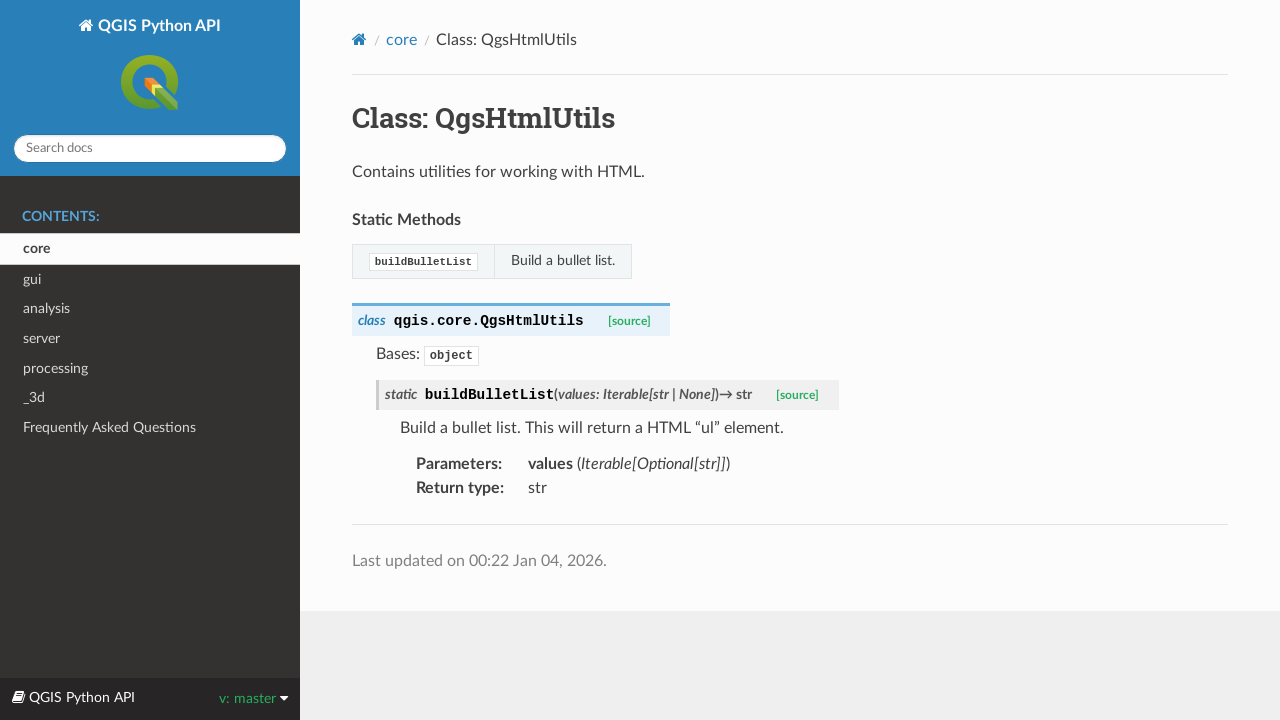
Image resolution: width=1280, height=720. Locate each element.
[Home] (359, 39)
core (36, 248)
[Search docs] (150, 148)
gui (32, 279)
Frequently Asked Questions (109, 427)
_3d (34, 397)
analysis (46, 308)
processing (55, 368)
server (41, 338)
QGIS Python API (157, 68)
